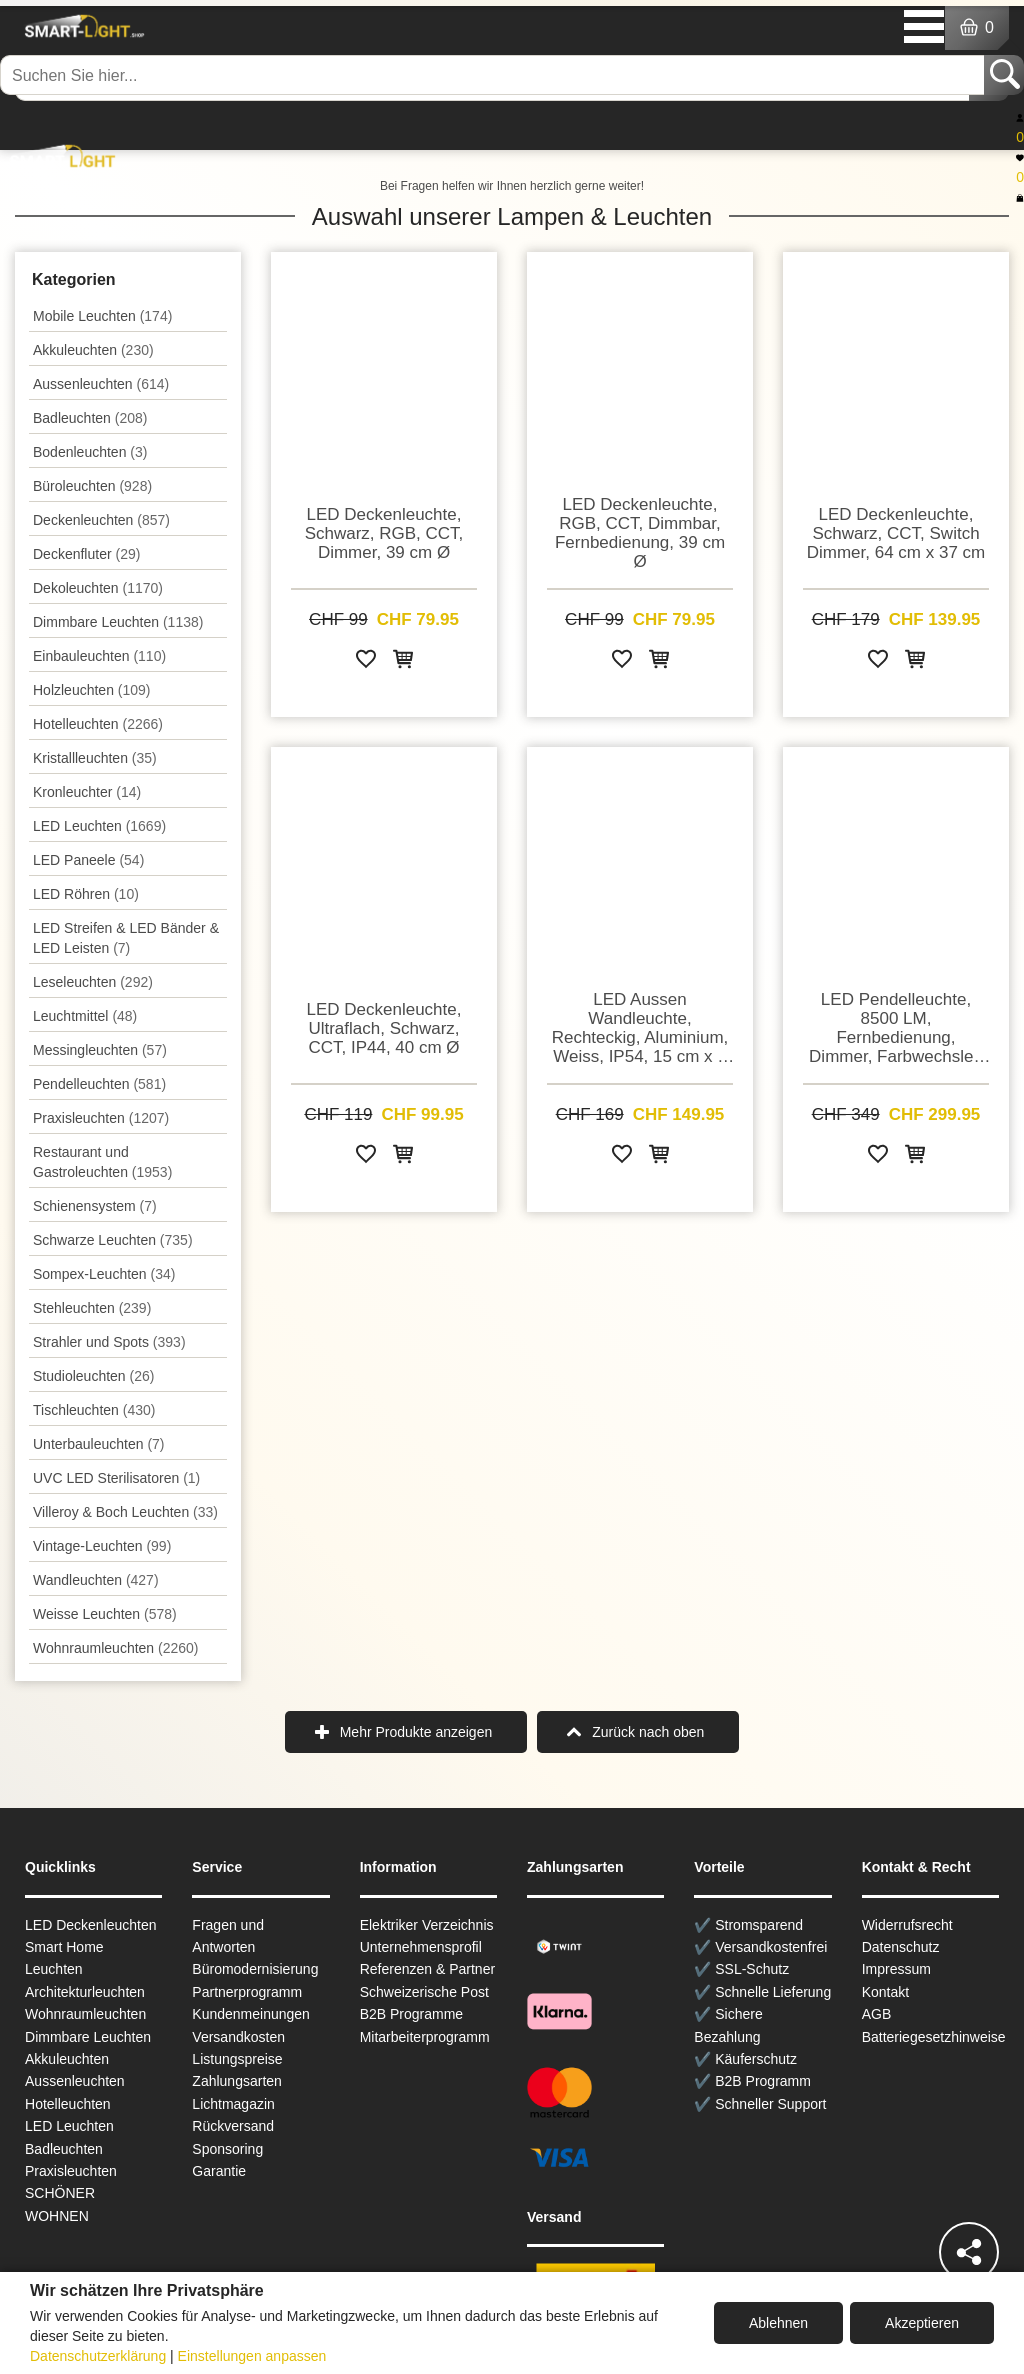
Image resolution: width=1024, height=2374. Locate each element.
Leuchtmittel (85, 1016)
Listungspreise (237, 2059)
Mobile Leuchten (102, 316)
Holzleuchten (92, 690)
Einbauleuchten (99, 656)
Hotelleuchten (98, 724)
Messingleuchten (100, 1050)
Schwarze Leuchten (113, 1240)
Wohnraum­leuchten (116, 1648)
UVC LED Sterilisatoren (116, 1478)
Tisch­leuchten (94, 1410)
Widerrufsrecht (907, 1925)
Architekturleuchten (85, 1992)
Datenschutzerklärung (98, 2356)
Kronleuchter (87, 792)
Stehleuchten (92, 1308)
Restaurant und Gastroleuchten (102, 1162)
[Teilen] (969, 2252)
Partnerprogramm (247, 1992)
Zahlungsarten (237, 2081)
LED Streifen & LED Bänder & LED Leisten (126, 938)
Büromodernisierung (255, 1969)
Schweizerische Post (424, 1992)
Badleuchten (90, 418)
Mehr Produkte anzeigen (416, 1732)
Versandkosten (238, 2037)
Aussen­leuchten (101, 384)
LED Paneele (88, 860)
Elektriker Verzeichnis (427, 1925)
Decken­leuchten (101, 520)
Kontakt (885, 1992)
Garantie (219, 2171)
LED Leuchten (99, 826)
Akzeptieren (922, 2323)
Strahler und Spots (109, 1342)
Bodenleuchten (90, 452)
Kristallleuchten (95, 758)
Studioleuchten (93, 1376)
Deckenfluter (86, 554)
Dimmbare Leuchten (118, 622)
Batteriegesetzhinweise (934, 2037)
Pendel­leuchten (99, 1084)
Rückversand (233, 2126)
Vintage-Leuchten (102, 1546)
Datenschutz (901, 1947)
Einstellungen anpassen (252, 2356)
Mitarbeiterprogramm (425, 2037)
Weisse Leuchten (105, 1614)
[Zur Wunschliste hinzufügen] (366, 662)
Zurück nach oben (648, 1732)
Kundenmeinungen (251, 2014)
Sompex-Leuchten (104, 1274)
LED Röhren (86, 894)
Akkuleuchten (93, 350)
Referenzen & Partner (427, 1969)
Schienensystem (95, 1206)
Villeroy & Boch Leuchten (125, 1512)
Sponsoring (227, 2149)
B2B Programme (411, 2014)
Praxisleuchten (101, 1118)
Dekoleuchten (98, 588)
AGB (877, 2014)
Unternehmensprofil (421, 1947)
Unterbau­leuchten (99, 1444)
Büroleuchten (92, 486)
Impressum (896, 1969)
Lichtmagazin (233, 2104)
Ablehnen (778, 2323)
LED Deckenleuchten (91, 1925)
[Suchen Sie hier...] (494, 75)
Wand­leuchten (96, 1580)
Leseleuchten (93, 982)
